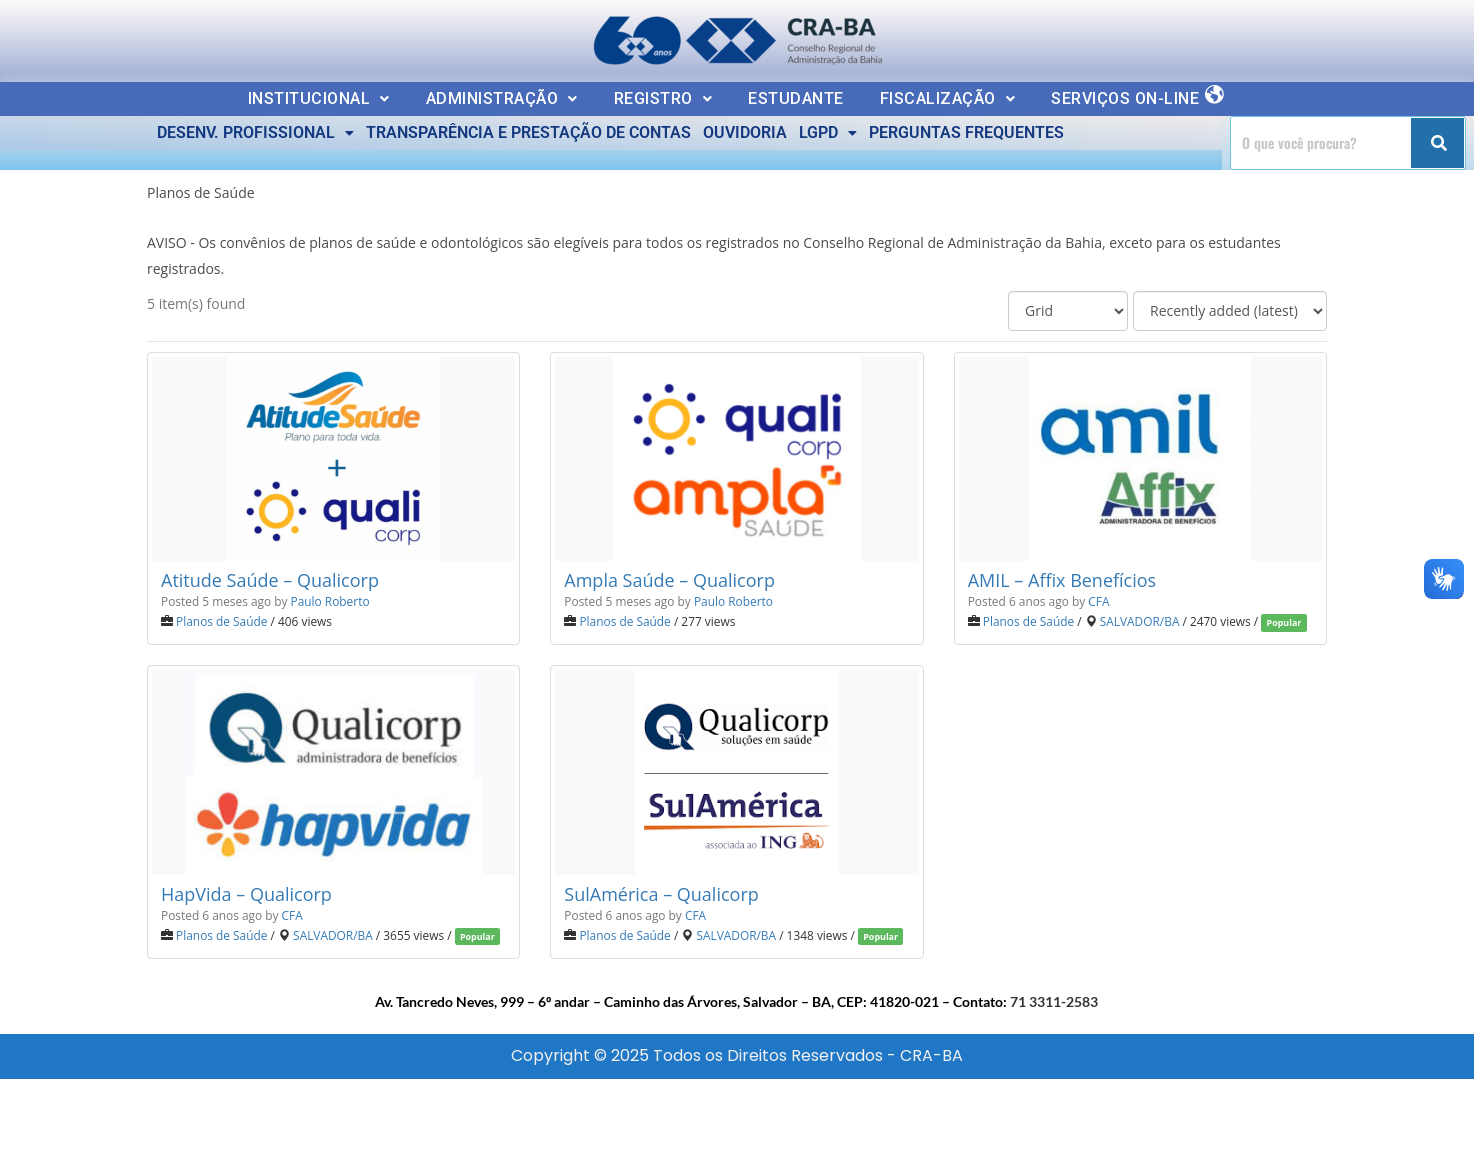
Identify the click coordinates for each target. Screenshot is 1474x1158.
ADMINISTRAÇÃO (502, 98)
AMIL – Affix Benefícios (1062, 580)
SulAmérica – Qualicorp (661, 894)
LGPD (828, 132)
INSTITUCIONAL (319, 98)
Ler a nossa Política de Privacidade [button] (154, 32)
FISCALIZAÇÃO (948, 98)
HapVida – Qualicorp (246, 894)
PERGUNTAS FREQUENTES (966, 132)
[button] (319, 99)
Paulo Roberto (330, 601)
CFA (1098, 601)
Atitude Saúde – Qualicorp (270, 580)
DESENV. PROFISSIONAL (255, 132)
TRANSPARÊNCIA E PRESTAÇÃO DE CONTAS (528, 132)
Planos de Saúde (221, 621)
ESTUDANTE (796, 98)
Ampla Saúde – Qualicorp (669, 580)
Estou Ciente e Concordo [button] (1346, 36)
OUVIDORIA (745, 132)
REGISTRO (663, 98)
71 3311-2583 (1054, 1001)
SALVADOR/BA (1140, 621)
